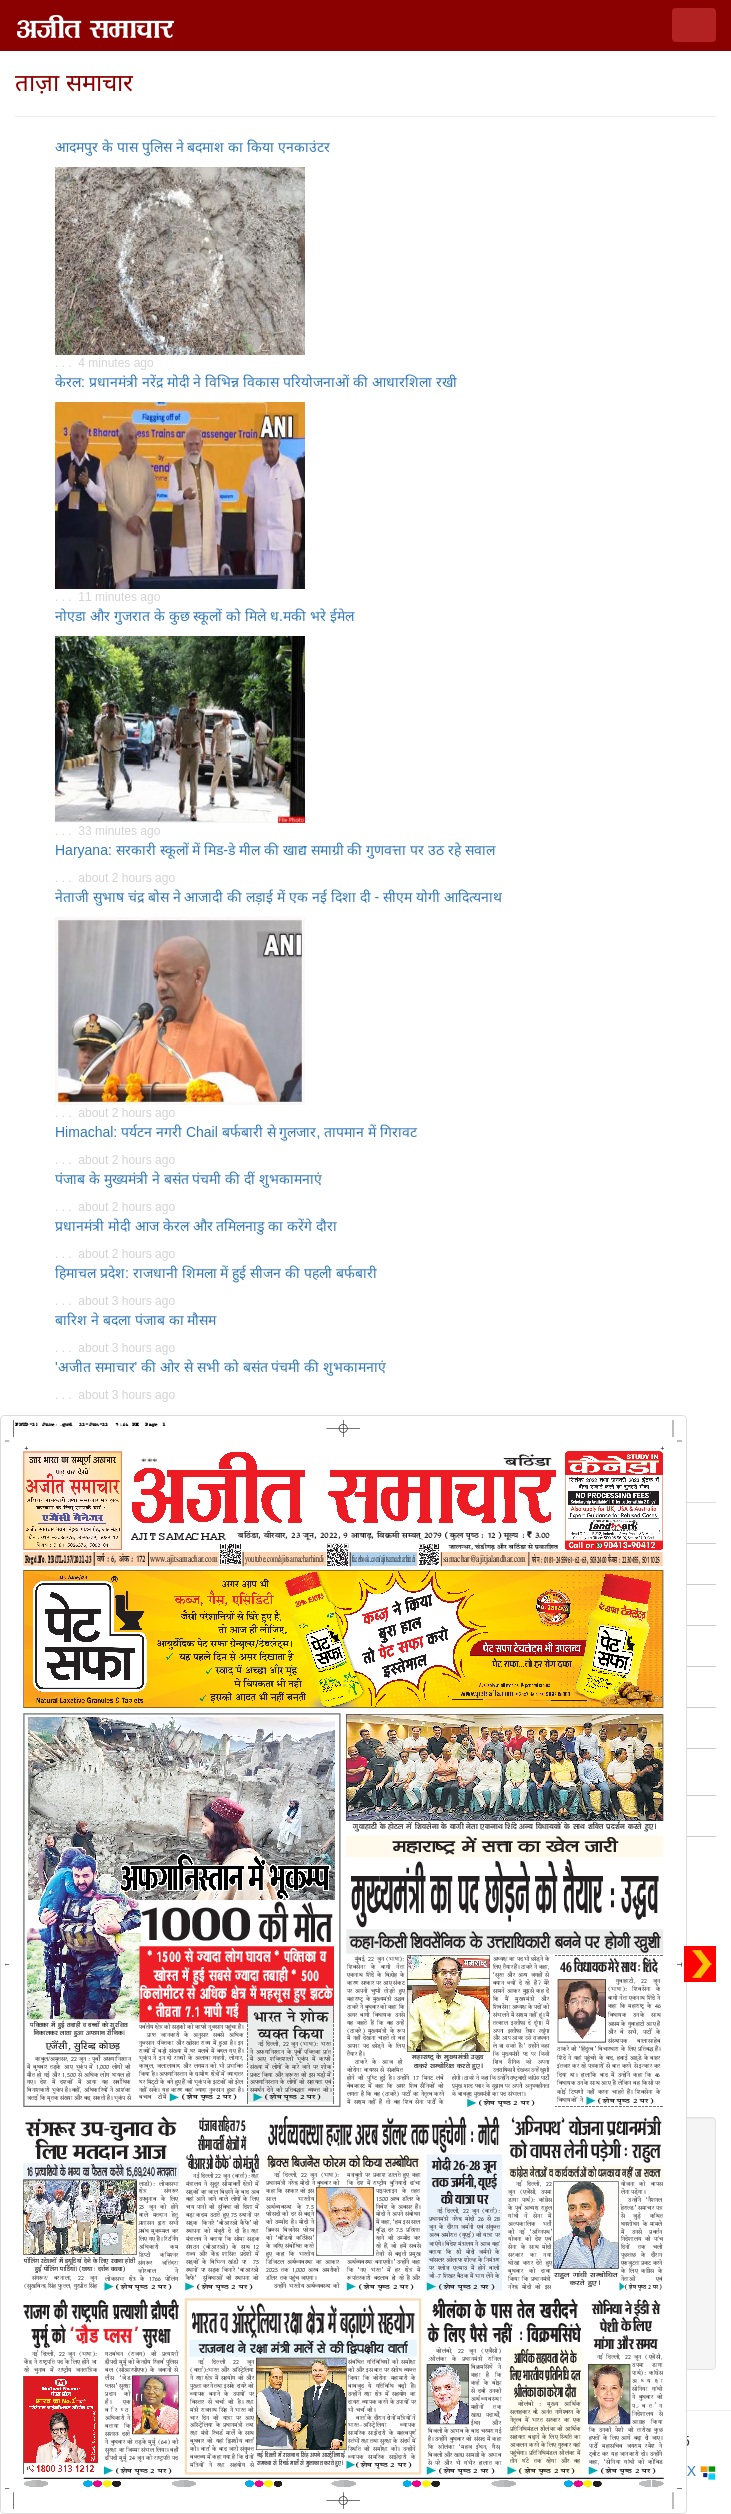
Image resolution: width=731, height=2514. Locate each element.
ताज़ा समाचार (74, 82)
